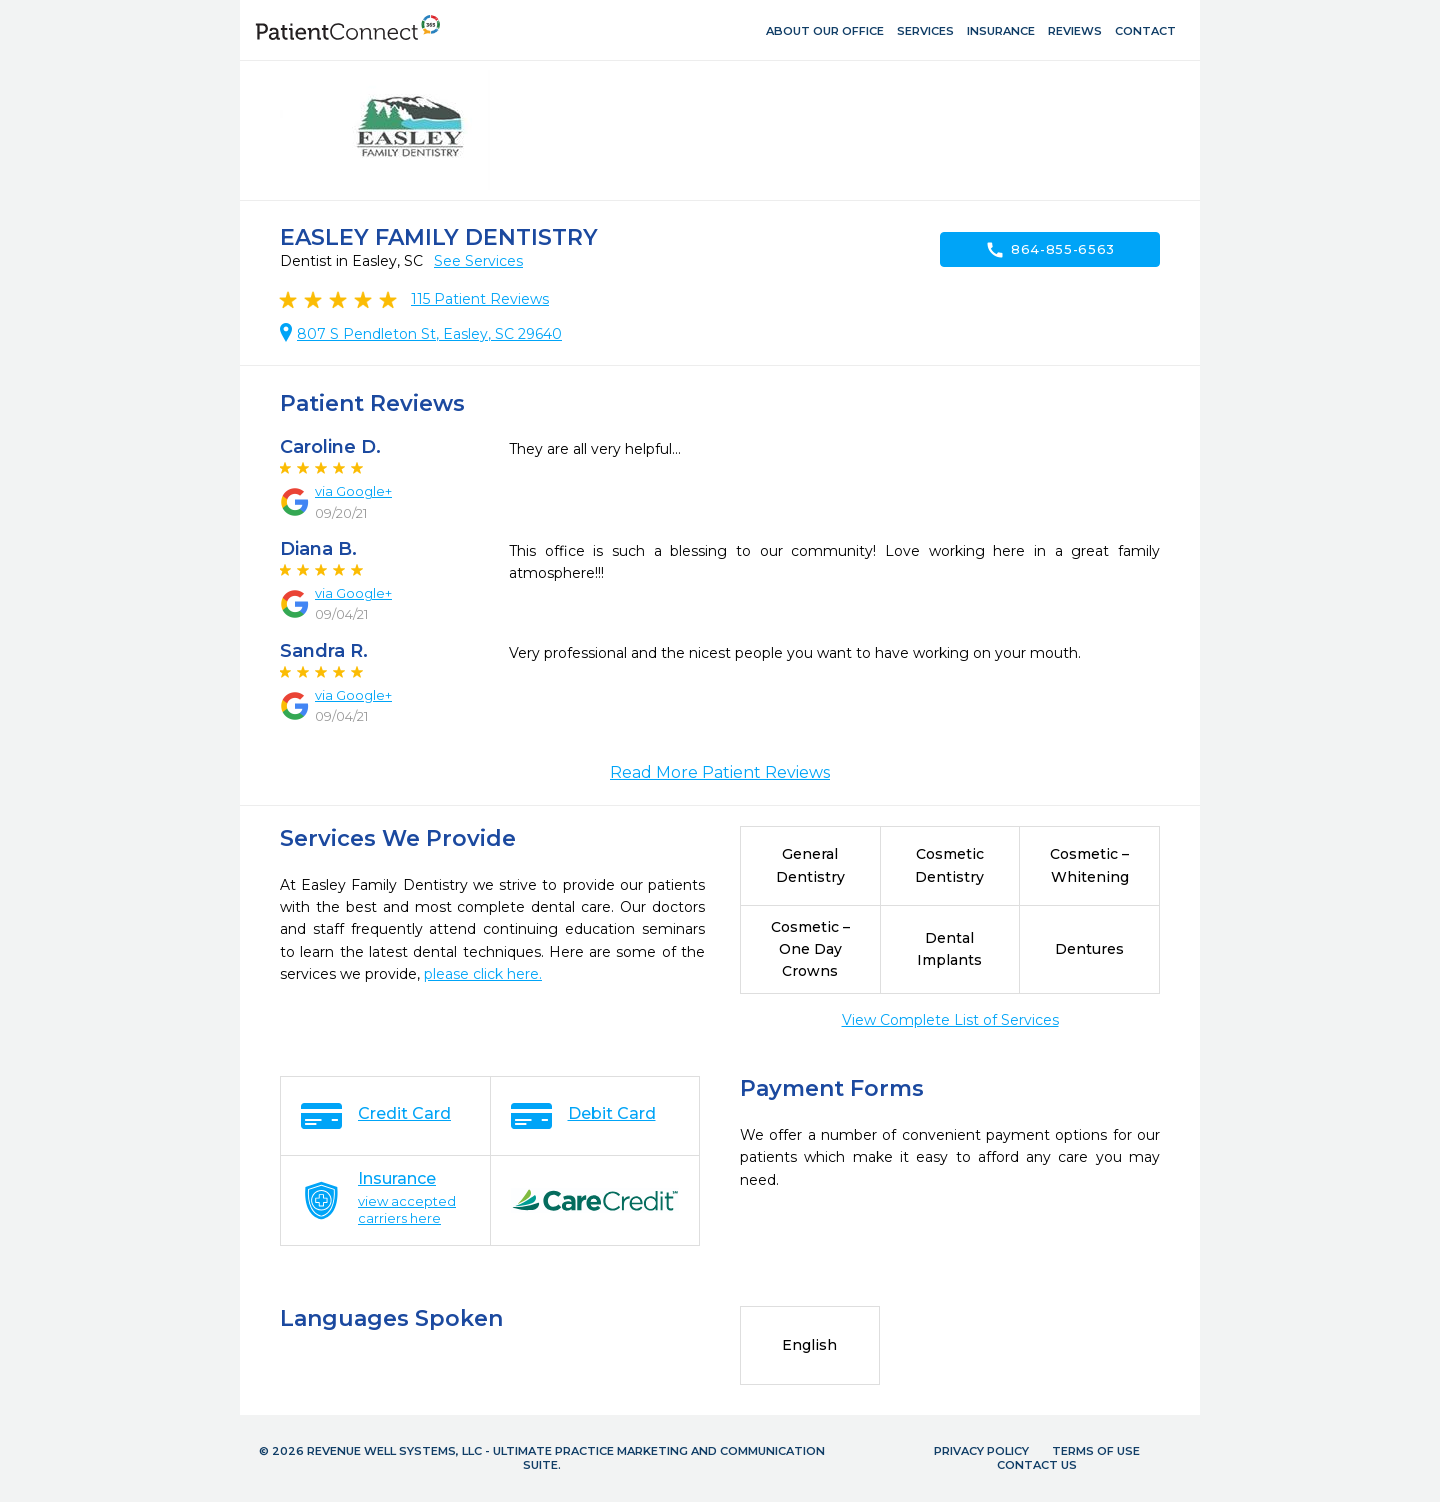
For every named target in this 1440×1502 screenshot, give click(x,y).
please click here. (483, 974)
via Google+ (353, 491)
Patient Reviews (480, 299)
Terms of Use (1096, 1451)
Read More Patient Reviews (720, 772)
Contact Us (1037, 1465)
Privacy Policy (981, 1451)
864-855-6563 (1050, 250)
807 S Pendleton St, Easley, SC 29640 (429, 334)
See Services (478, 261)
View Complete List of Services (950, 1020)
